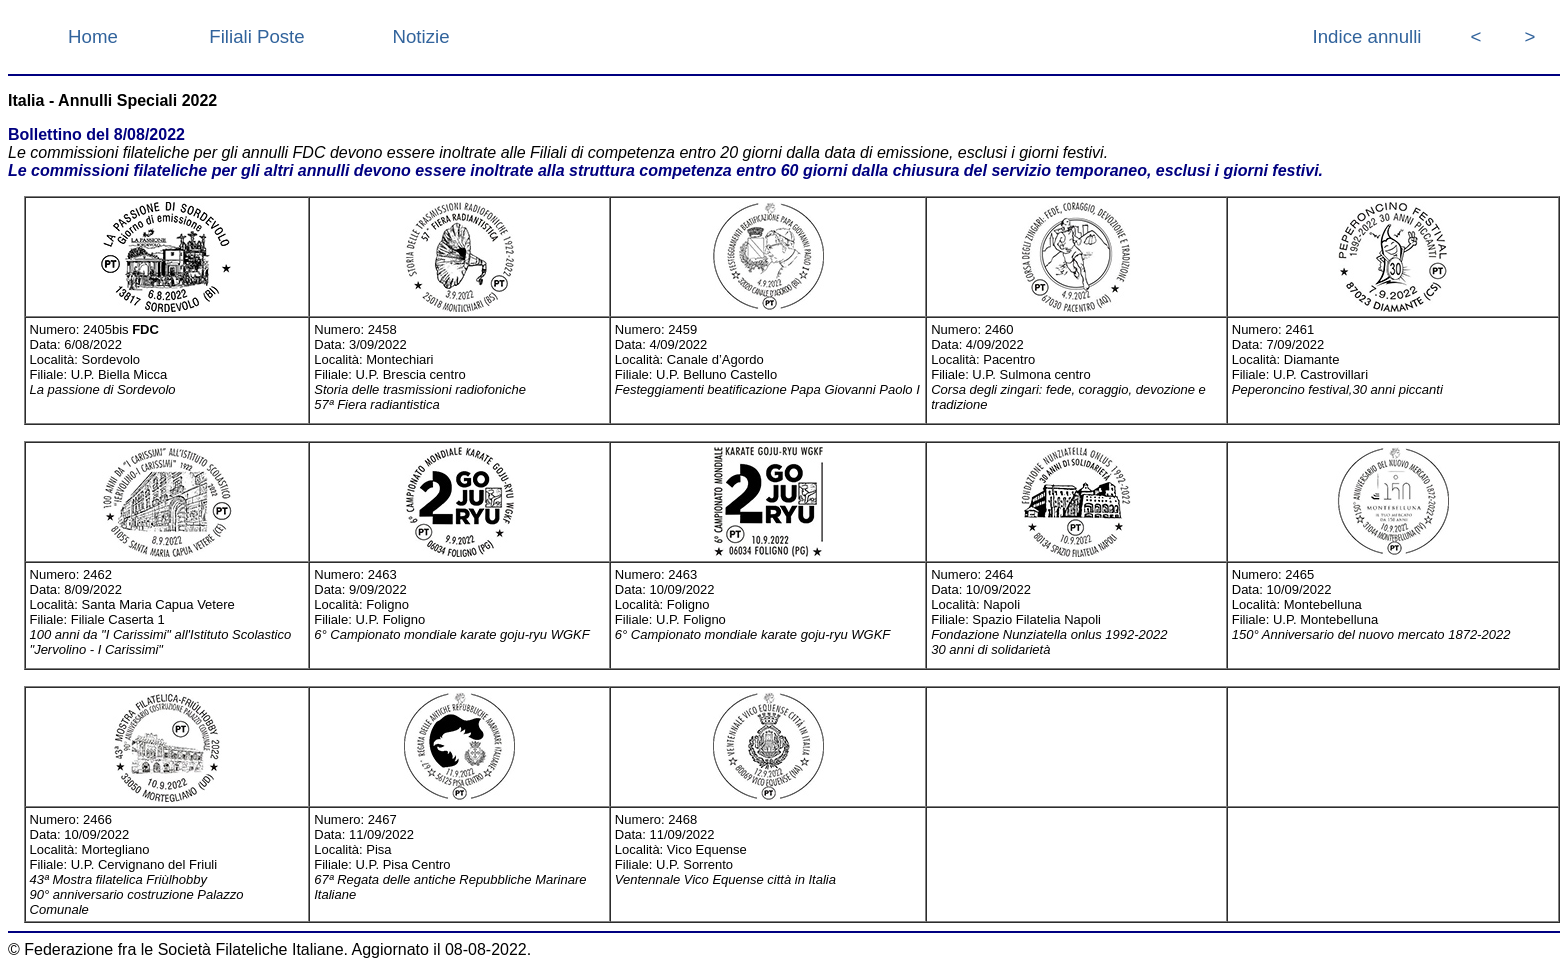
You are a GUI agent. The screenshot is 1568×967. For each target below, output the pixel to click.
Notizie (420, 36)
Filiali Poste (256, 36)
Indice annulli (1367, 36)
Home (93, 36)
